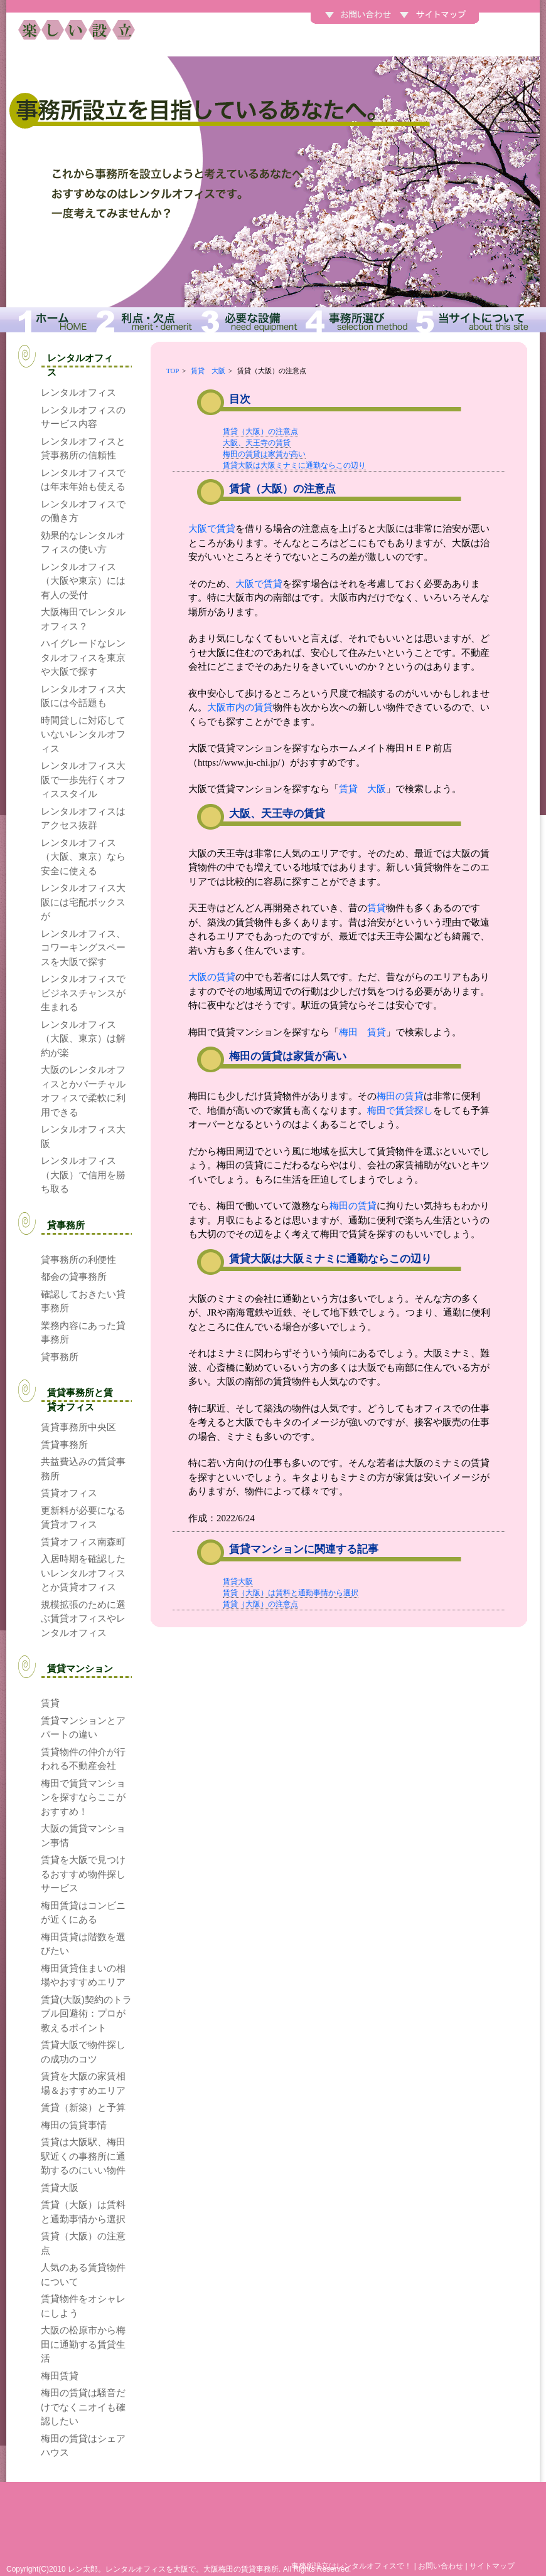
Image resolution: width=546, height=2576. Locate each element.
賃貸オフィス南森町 (83, 1541)
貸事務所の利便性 (78, 1259)
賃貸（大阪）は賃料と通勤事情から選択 (290, 1592)
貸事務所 (59, 1356)
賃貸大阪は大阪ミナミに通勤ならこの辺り (294, 465)
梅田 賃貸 (362, 1032)
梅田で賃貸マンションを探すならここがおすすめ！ (83, 1797)
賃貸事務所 (64, 1444)
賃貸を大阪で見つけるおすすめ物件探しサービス (83, 1873)
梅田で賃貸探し (400, 1111)
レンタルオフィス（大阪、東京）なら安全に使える (83, 856)
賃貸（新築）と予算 (83, 2107)
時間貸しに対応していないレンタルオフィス (83, 734)
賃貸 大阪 (208, 370)
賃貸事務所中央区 (78, 1427)
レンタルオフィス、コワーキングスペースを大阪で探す (83, 947)
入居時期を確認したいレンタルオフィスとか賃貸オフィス (83, 1572)
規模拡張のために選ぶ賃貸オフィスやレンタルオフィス (83, 1618)
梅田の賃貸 (400, 1096)
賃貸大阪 (238, 1581)
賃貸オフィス (69, 1492)
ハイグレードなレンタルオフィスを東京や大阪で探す (83, 657)
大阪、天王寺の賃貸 (257, 442)
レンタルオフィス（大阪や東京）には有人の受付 (83, 580)
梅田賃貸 (59, 2375)
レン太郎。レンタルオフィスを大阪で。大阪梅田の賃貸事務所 (173, 2569)
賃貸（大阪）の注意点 (260, 431)
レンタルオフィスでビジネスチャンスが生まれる (83, 992)
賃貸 (376, 908)
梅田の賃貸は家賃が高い (264, 454)
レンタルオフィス (78, 392)
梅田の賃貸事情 (74, 2124)
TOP (172, 370)
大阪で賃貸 (211, 529)
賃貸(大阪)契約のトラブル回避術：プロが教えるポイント (86, 2013)
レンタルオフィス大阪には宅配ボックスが (83, 901)
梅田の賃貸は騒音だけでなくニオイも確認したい (83, 2406)
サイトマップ (492, 2566)
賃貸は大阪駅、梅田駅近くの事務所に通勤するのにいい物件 (83, 2155)
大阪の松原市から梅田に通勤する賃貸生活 (83, 2344)
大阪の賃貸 (211, 977)
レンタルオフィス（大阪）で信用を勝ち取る (83, 1174)
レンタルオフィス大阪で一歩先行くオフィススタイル (83, 779)
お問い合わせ (440, 2566)
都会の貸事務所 (74, 1276)
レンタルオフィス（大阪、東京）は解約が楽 (83, 1038)
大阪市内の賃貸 (240, 707)
